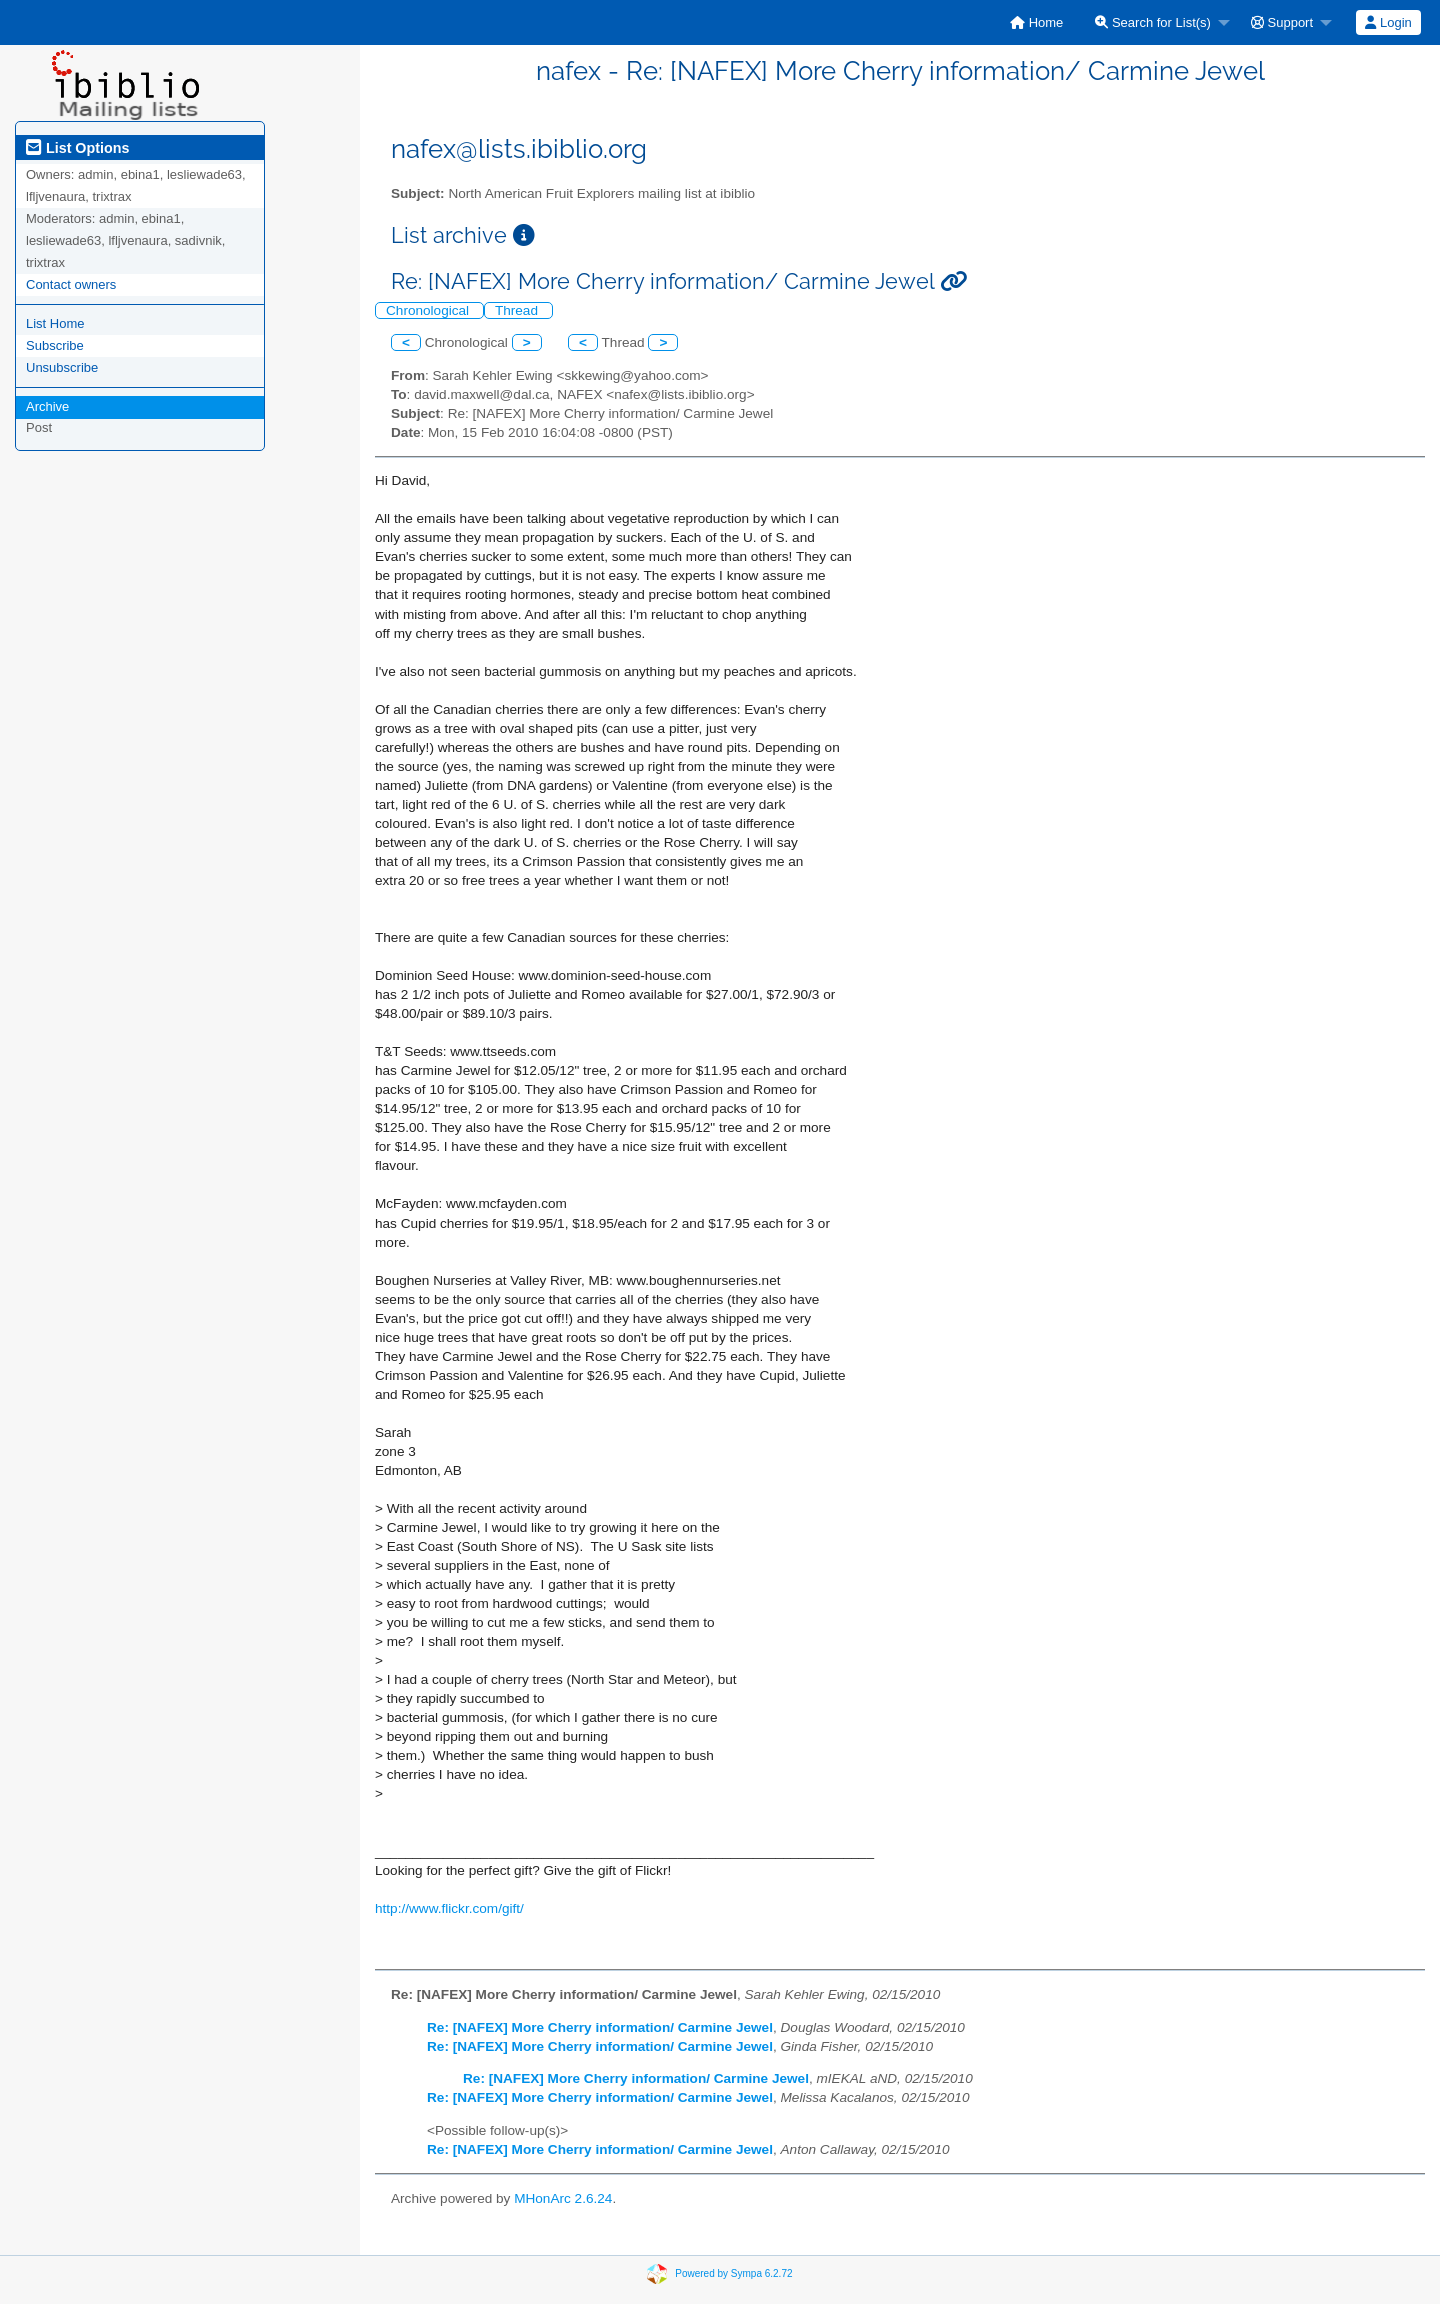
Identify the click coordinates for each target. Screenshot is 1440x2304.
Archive (47, 406)
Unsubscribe (62, 367)
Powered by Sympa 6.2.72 (733, 2273)
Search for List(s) (1153, 22)
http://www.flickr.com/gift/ (449, 1908)
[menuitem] (1036, 22)
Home (1036, 22)
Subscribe (55, 345)
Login (1388, 22)
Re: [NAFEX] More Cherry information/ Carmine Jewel (600, 2027)
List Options (77, 148)
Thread (518, 310)
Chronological (429, 310)
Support (1282, 22)
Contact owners (71, 284)
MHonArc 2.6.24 (563, 2198)
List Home (55, 323)
